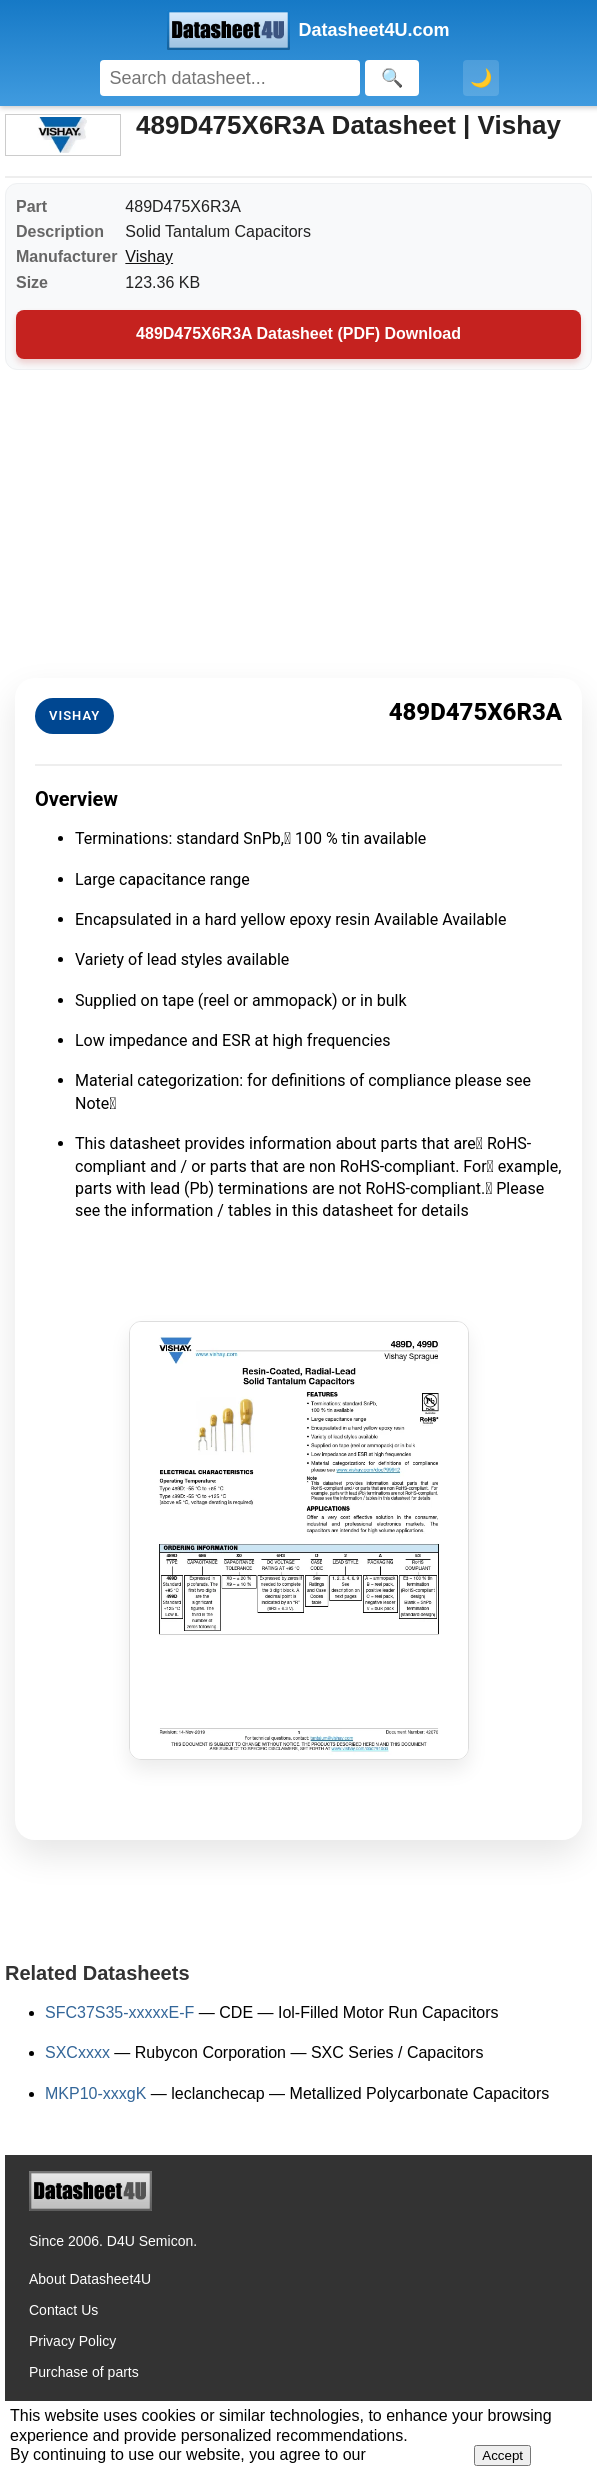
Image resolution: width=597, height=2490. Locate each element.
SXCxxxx (77, 2052)
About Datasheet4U (90, 2279)
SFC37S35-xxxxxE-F (119, 2012)
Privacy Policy (72, 2341)
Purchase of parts (84, 2372)
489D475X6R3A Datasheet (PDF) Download (298, 333)
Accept (502, 2455)
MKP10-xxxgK (95, 2093)
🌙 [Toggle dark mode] (481, 78)
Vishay (149, 256)
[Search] (230, 78)
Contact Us (63, 2310)
